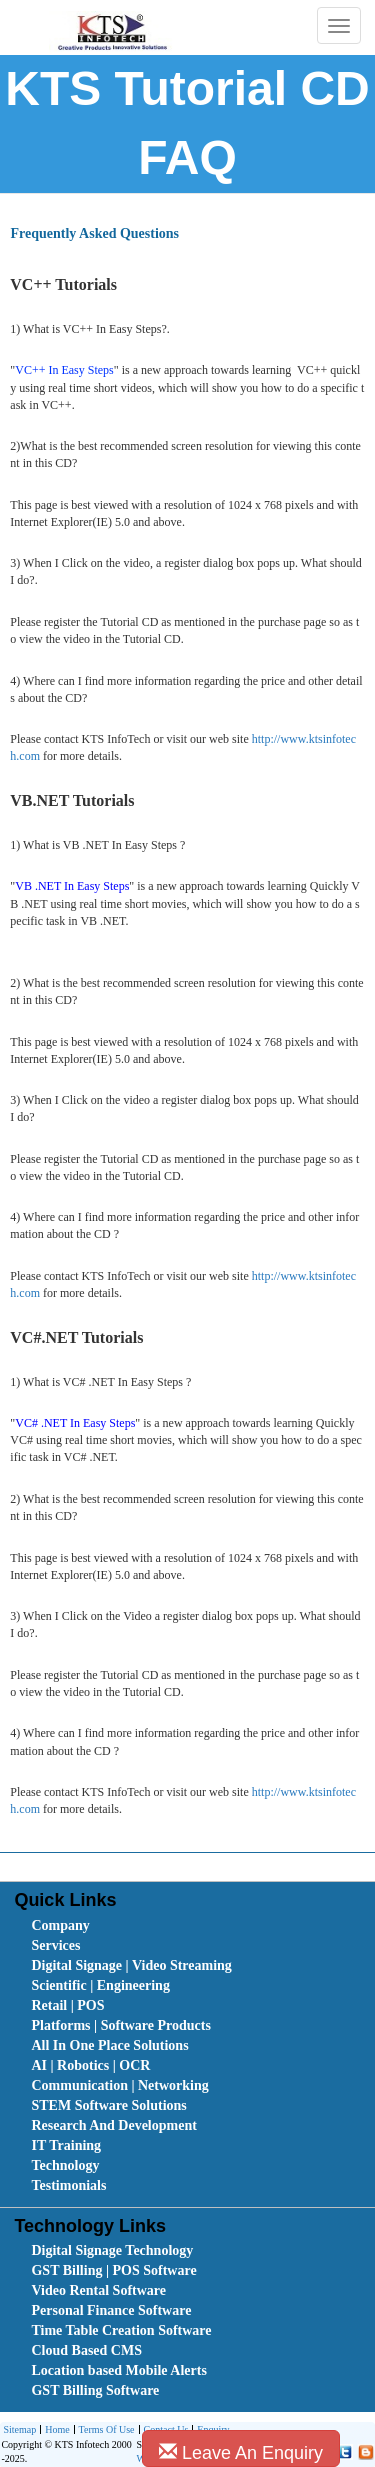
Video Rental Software (98, 2290)
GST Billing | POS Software (113, 2270)
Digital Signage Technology (112, 2250)
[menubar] (191, 2056)
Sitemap (19, 2429)
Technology (65, 2165)
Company (60, 1925)
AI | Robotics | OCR (90, 2065)
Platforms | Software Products (120, 2025)
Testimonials (68, 2185)
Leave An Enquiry (241, 2452)
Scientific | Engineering (100, 1985)
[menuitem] (144, 1926)
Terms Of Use (104, 2430)
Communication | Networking (119, 2085)
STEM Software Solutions (108, 2105)
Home (54, 2430)
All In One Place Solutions (109, 2045)
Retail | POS (67, 2005)
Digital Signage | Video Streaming (131, 1965)
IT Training (66, 2145)
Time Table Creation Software (121, 2330)
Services (55, 1945)
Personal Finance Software (111, 2310)
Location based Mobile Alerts (118, 2370)
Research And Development (113, 2125)
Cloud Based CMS (86, 2350)
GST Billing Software (95, 2390)
